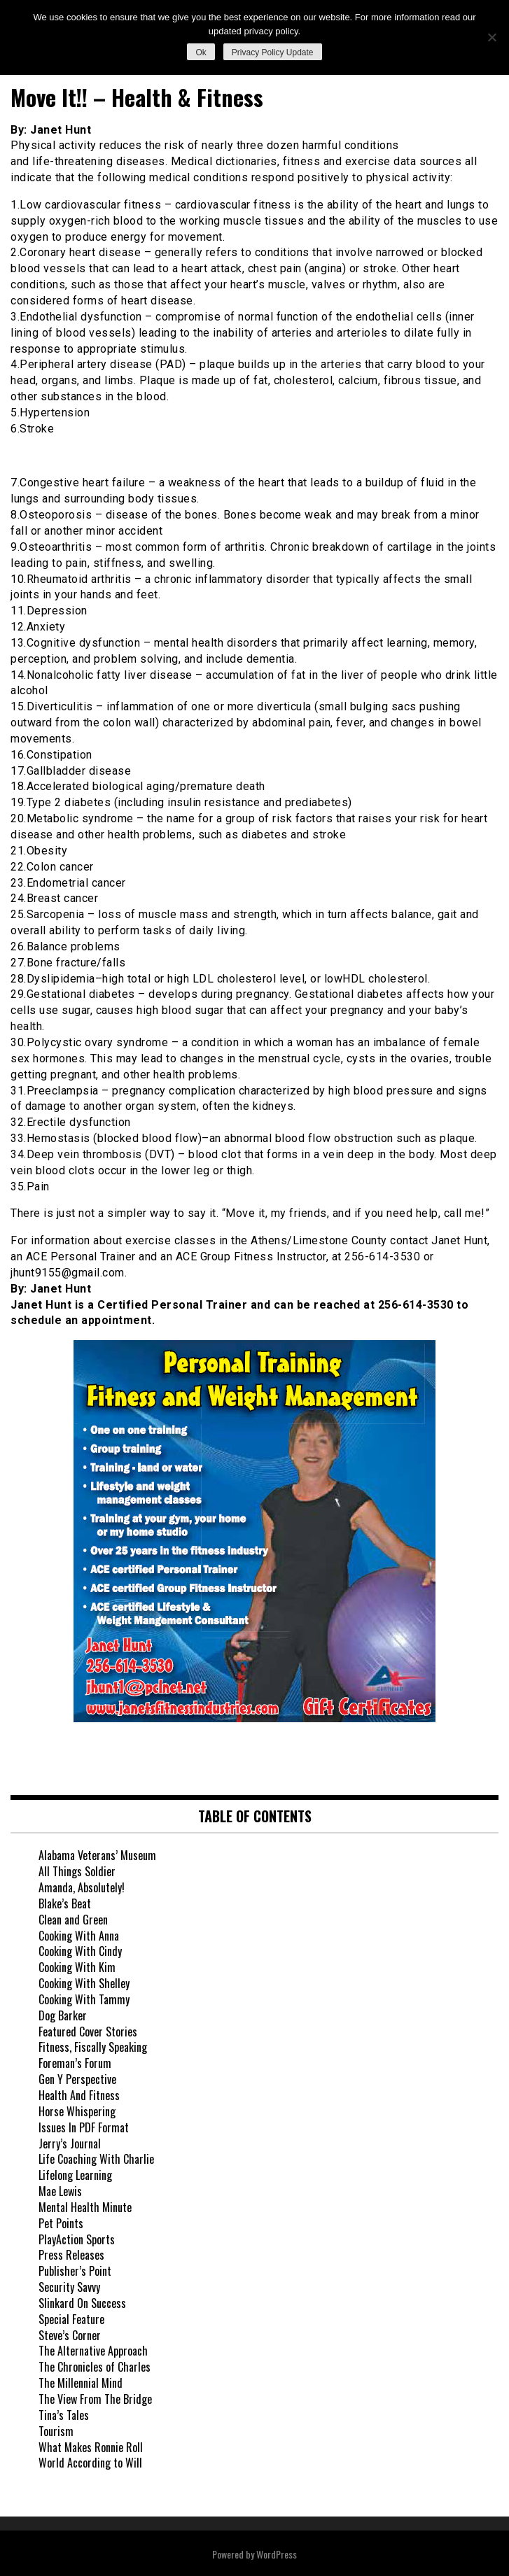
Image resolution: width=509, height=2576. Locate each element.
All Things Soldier (77, 1871)
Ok (200, 52)
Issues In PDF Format (84, 2127)
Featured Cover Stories (88, 2031)
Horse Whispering (77, 2111)
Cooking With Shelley (84, 1983)
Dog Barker (63, 2015)
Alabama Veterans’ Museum (97, 1855)
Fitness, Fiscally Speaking (93, 2047)
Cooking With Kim (77, 1967)
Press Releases (71, 2254)
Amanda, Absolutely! (82, 1887)
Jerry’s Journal (70, 2143)
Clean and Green (73, 1919)
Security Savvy (69, 2287)
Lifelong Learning (75, 2175)
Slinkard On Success (82, 2303)
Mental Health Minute (85, 2207)
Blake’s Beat (65, 1903)
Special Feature (71, 2319)
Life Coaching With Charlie (96, 2159)
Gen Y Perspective (77, 2079)
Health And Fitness (79, 2095)
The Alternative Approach (93, 2350)
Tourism (56, 2431)
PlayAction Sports (77, 2239)
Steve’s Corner (70, 2335)
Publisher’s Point (75, 2270)
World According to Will (90, 2462)
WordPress (276, 2554)
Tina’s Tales (64, 2415)
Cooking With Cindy (80, 1951)
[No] (491, 37)
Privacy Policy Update (273, 52)
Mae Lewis (60, 2191)
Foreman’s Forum (75, 2063)
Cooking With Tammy (84, 1999)
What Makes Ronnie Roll (91, 2447)
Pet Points (61, 2223)
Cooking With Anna (79, 1935)
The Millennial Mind (81, 2382)
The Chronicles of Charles (95, 2366)
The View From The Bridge (95, 2399)
